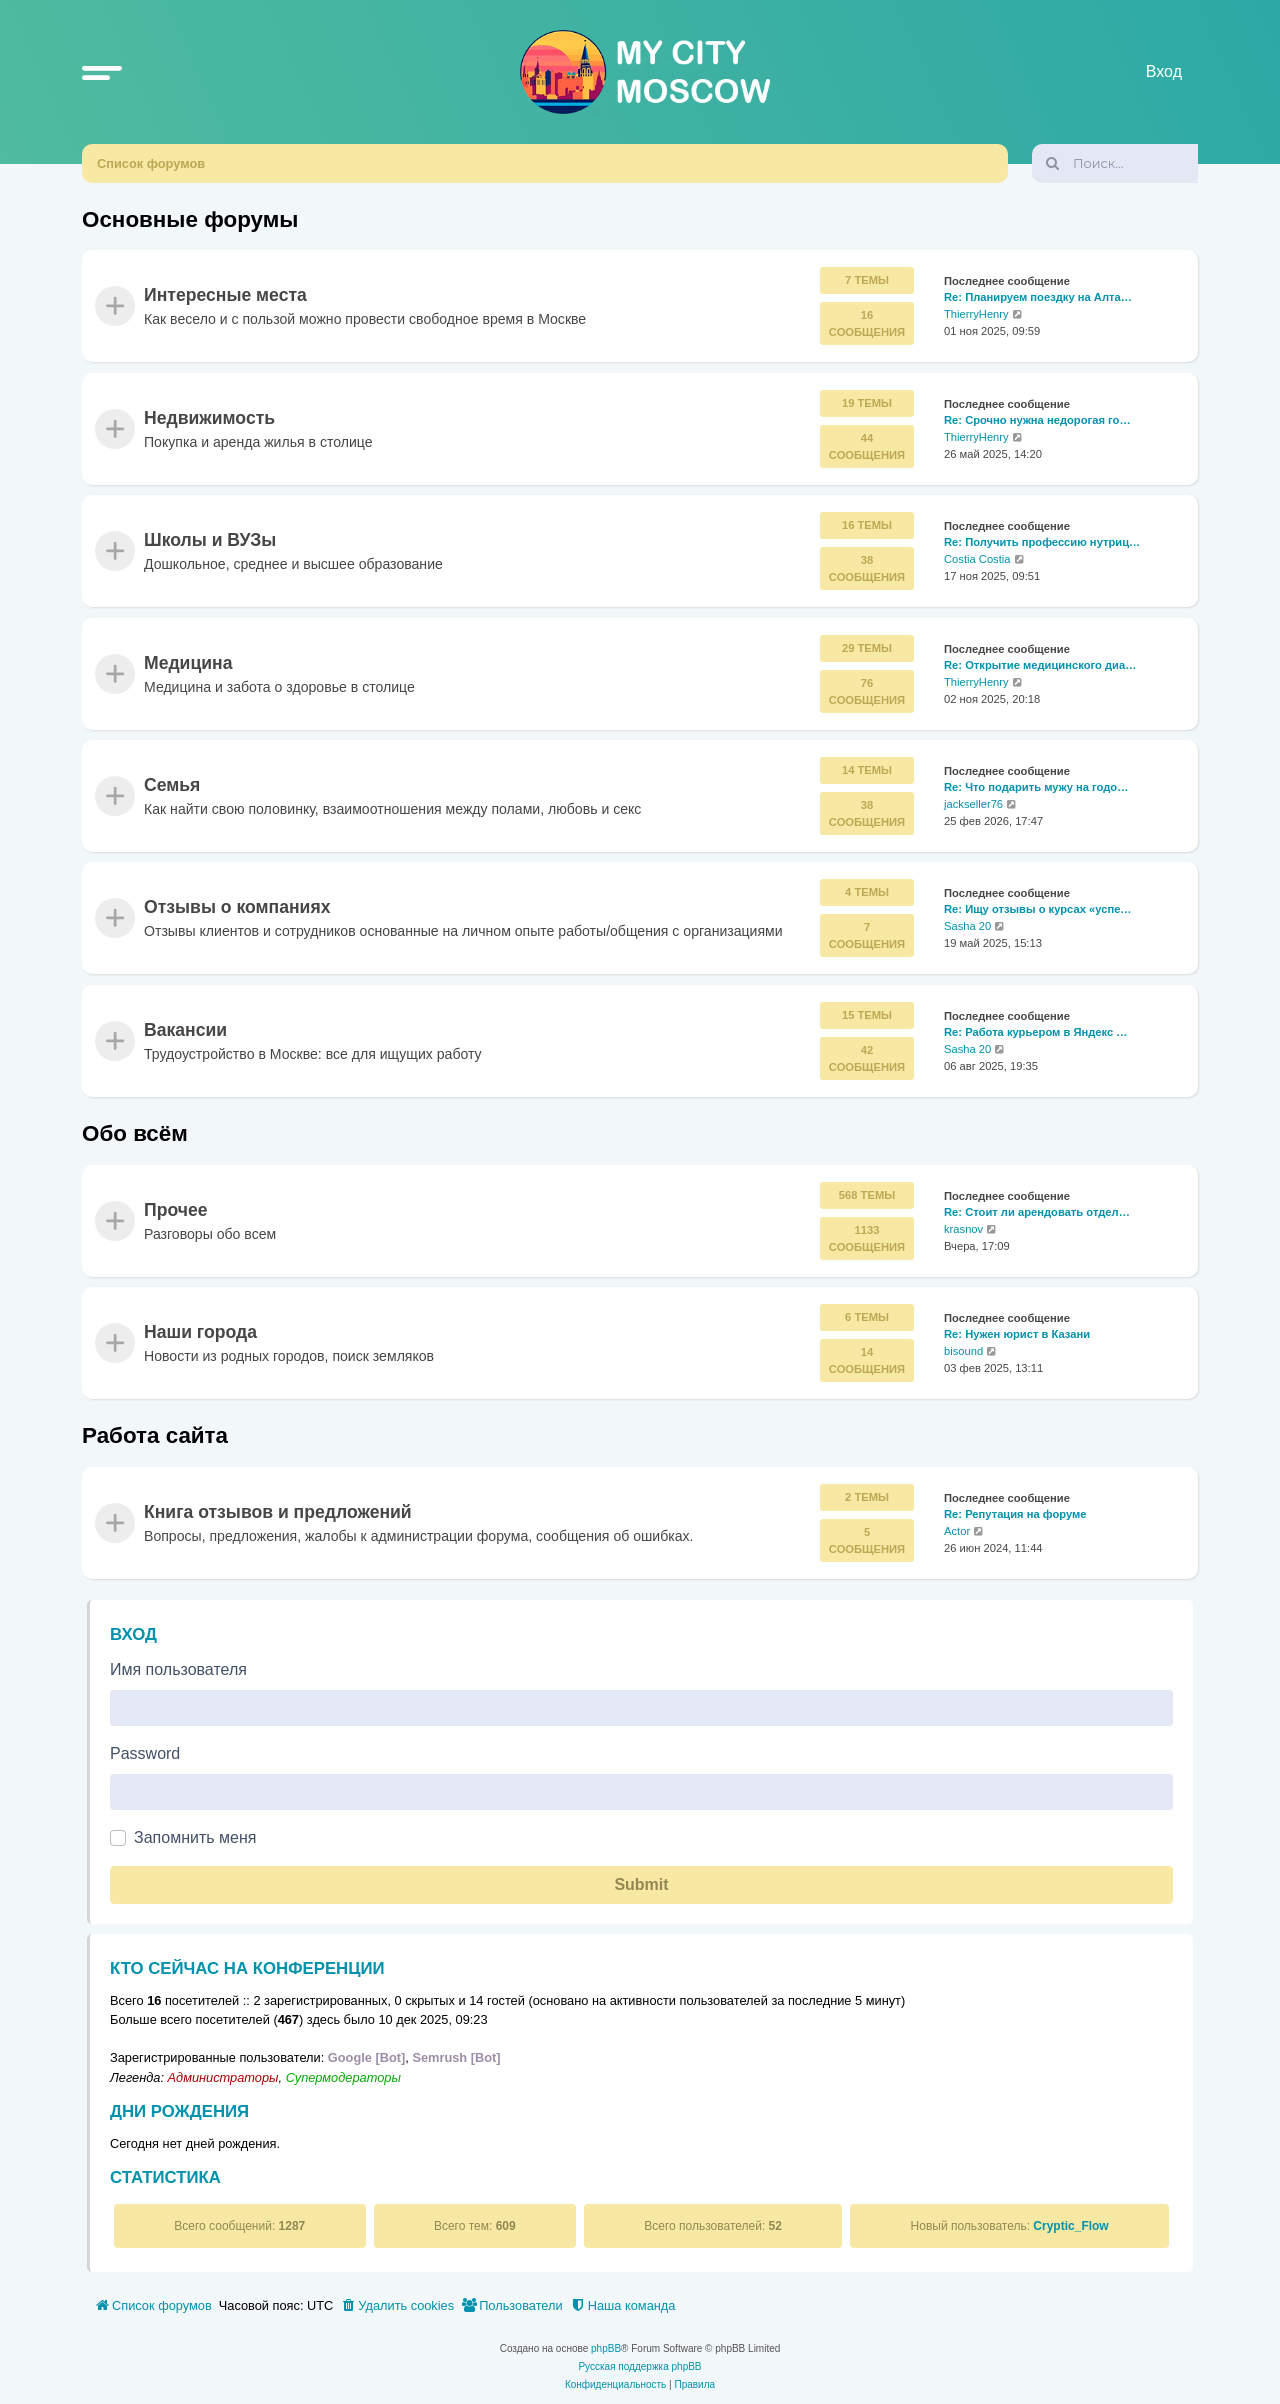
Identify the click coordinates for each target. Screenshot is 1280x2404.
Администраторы (223, 2077)
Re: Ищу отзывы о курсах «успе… (1038, 910)
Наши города (200, 1333)
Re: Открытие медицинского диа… (1040, 665)
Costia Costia (977, 559)
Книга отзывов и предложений (278, 1512)
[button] (102, 72)
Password (145, 1753)
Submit (641, 1884)
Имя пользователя (178, 1669)
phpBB (606, 2348)
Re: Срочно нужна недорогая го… (1037, 420)
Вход (133, 1634)
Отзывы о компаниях (237, 908)
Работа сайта (155, 1435)
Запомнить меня (195, 1837)
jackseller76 (973, 804)
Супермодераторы (343, 2077)
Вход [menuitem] (1164, 71)
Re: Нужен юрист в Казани (1017, 1334)
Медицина (188, 663)
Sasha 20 (967, 926)
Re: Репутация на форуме (1015, 1514)
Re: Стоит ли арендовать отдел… (1037, 1212)
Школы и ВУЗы (210, 541)
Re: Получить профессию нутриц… (1042, 543)
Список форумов (151, 163)
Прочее (176, 1210)
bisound (963, 1351)
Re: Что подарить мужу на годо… (1036, 787)
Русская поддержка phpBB (639, 2366)
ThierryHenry (976, 315)
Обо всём (135, 1133)
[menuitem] (397, 2306)
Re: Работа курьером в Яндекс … (1036, 1032)
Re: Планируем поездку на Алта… (1038, 298)
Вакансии (185, 1030)
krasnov (963, 1229)
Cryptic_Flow (1070, 2226)
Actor (957, 1531)
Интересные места (225, 296)
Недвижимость (209, 418)
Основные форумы (190, 219)
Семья (172, 785)
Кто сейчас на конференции (247, 1968)
